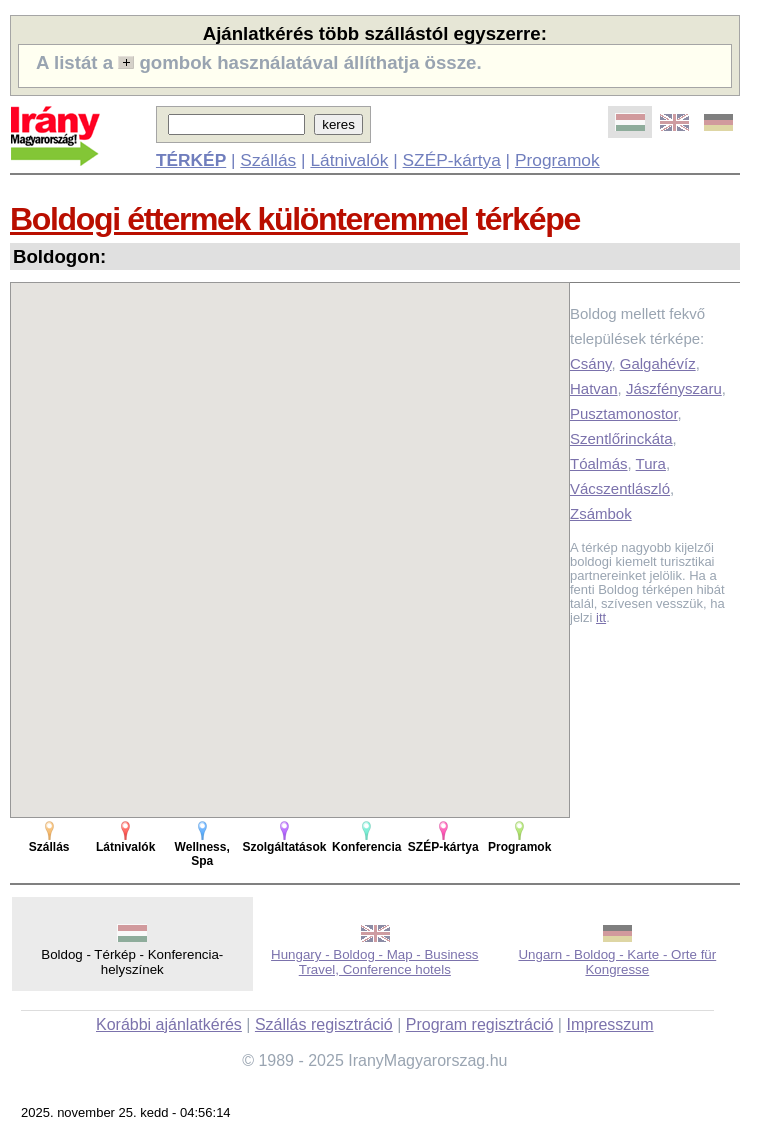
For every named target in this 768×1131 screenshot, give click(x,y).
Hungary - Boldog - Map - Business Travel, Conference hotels (374, 962)
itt (601, 617)
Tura (651, 463)
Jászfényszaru (674, 388)
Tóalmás (599, 463)
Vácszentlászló (620, 488)
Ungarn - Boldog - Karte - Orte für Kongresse (617, 962)
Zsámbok (601, 513)
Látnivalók (349, 160)
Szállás (268, 160)
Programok (557, 160)
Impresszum (609, 1024)
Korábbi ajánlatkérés (169, 1024)
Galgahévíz (658, 363)
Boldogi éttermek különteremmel (239, 219)
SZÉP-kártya (452, 160)
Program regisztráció (480, 1024)
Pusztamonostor (624, 413)
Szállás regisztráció (324, 1024)
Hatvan (594, 388)
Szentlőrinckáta (621, 438)
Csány (590, 363)
